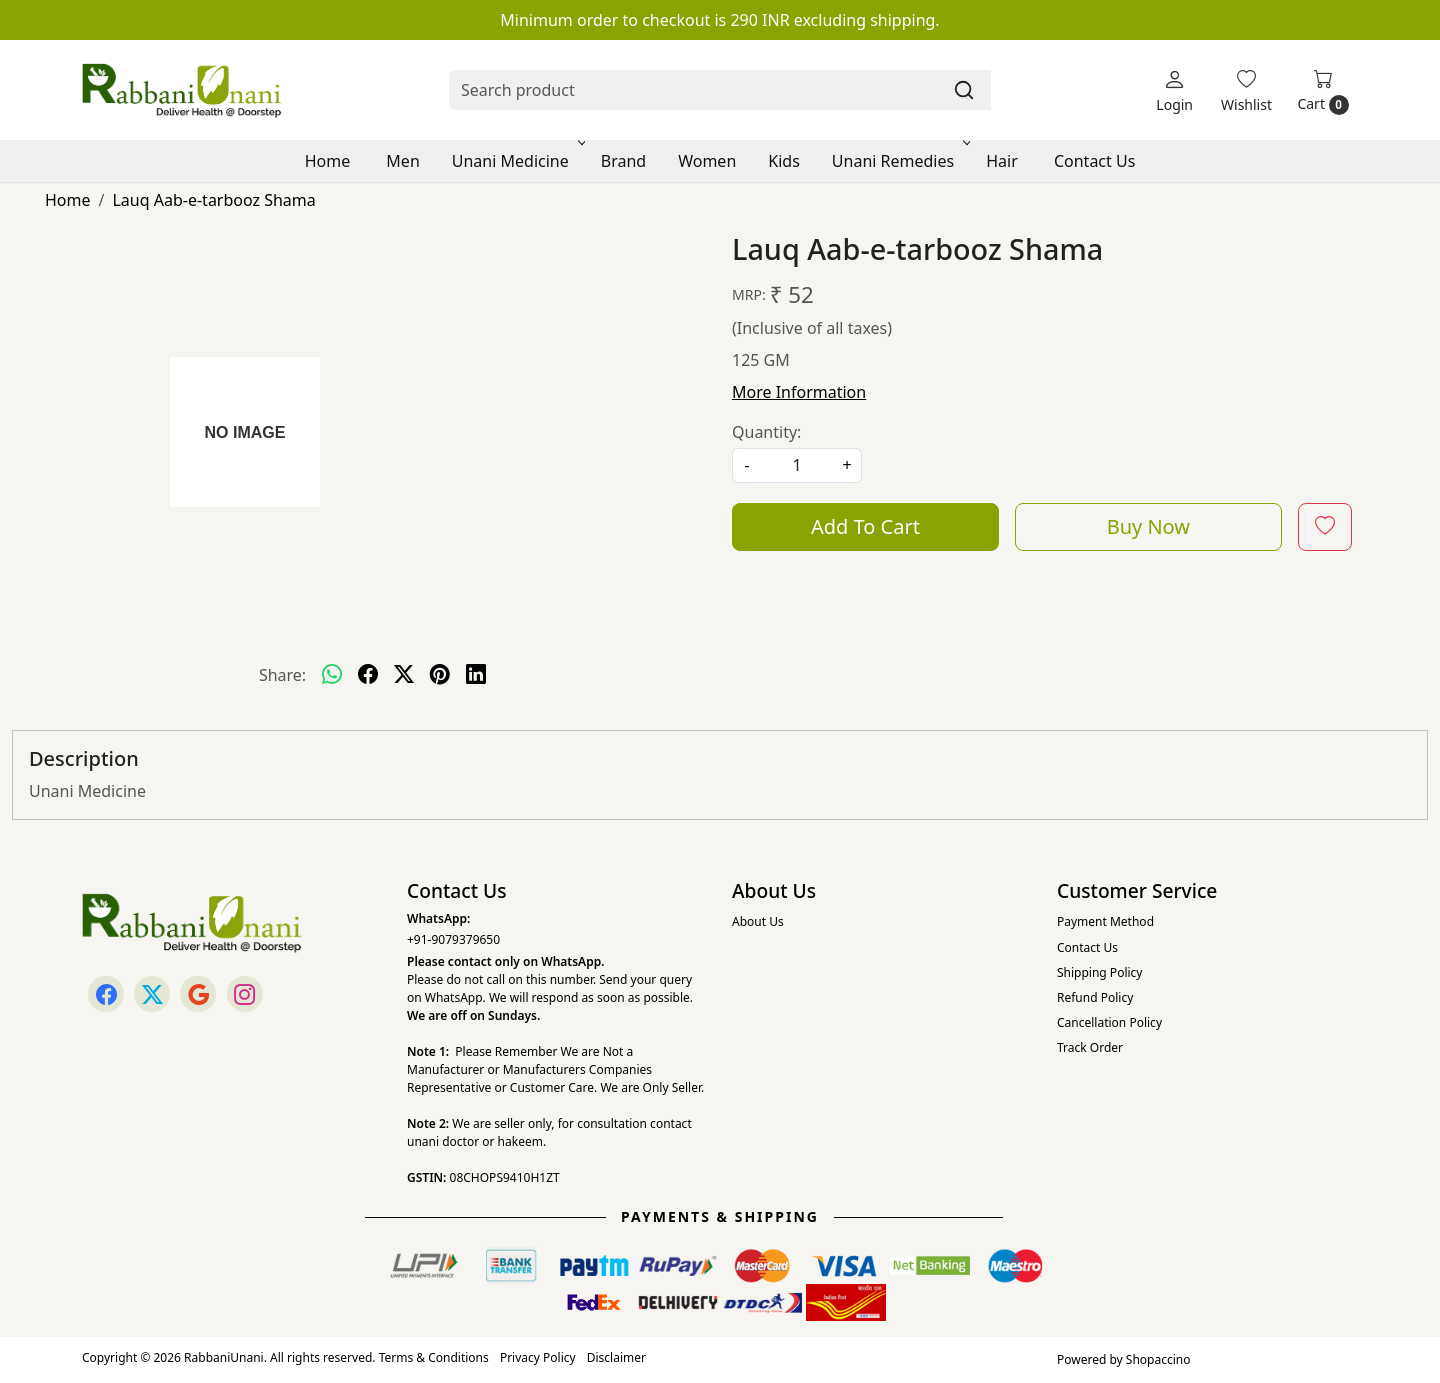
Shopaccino (1158, 1359)
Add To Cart (865, 526)
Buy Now (1148, 526)
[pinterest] (440, 675)
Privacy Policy (538, 1357)
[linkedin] (476, 675)
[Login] (1174, 90)
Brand (623, 161)
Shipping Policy (1099, 972)
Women (707, 161)
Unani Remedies (899, 161)
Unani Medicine (517, 161)
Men (402, 161)
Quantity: (766, 432)
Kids (784, 161)
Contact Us (1094, 161)
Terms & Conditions (434, 1357)
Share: (282, 675)
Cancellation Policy (1109, 1022)
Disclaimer (616, 1357)
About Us (758, 921)
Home (328, 161)
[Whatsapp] (332, 675)
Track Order (1090, 1047)
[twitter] (404, 675)
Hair (1002, 161)
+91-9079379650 (453, 939)
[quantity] (797, 465)
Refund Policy (1095, 997)
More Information (799, 392)
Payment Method (1105, 921)
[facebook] (368, 675)
